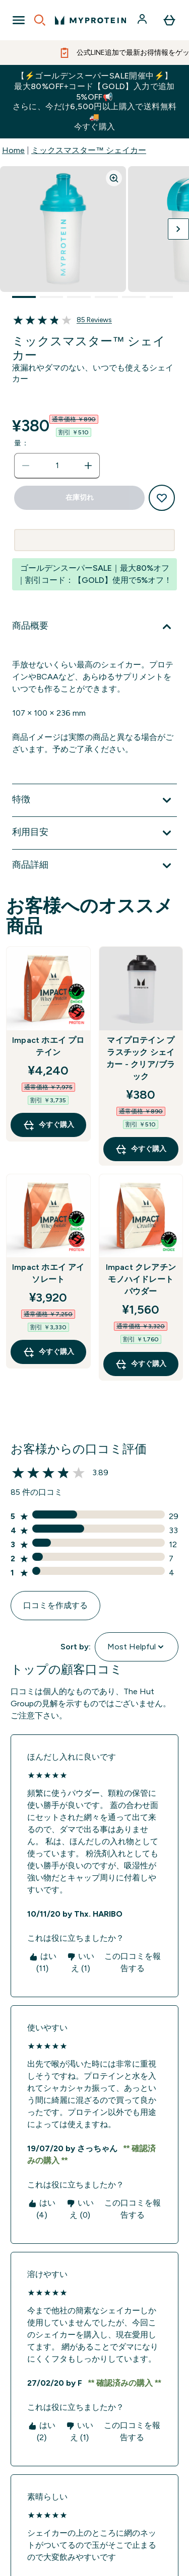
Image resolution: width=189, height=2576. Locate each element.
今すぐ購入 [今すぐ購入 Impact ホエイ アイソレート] (48, 1352)
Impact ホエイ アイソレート (48, 1273)
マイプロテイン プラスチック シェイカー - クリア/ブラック (140, 1058)
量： (21, 443)
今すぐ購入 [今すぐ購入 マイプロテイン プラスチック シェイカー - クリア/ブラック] (140, 1149)
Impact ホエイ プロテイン (48, 1046)
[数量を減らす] (26, 465)
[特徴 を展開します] (94, 800)
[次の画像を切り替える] (178, 229)
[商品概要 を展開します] (94, 627)
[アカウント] (143, 20)
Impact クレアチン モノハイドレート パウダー (141, 1279)
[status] (57, 465)
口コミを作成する (55, 1605)
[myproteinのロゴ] (90, 20)
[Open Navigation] (19, 20)
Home (13, 150)
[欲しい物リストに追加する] (162, 498)
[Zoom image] (114, 178)
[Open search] (40, 20)
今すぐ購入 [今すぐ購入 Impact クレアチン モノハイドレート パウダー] (140, 1364)
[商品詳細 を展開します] (94, 866)
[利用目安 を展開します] (94, 833)
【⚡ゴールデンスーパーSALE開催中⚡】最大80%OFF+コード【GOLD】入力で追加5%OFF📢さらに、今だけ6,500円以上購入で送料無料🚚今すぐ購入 (95, 101)
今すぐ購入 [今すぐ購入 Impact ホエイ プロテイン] (48, 1125)
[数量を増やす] (88, 465)
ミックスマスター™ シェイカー (88, 150)
